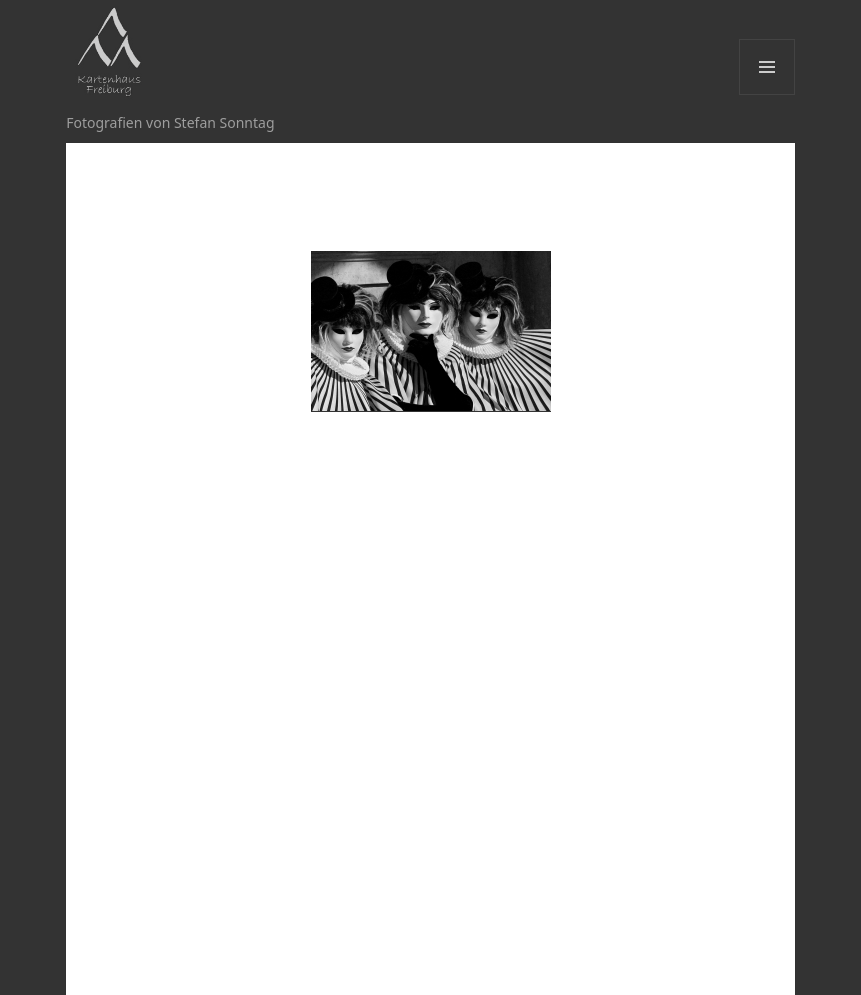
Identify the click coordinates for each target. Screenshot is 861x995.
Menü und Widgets (767, 94)
